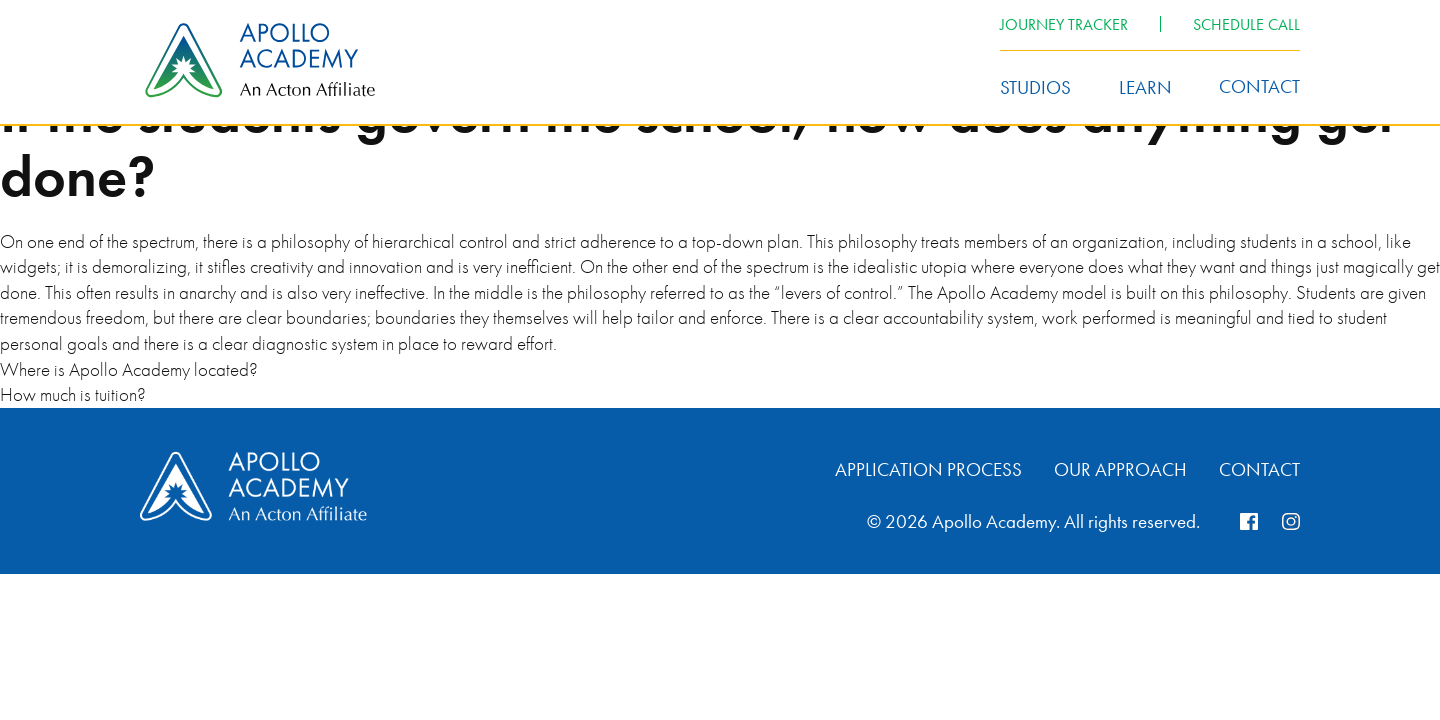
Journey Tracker (1064, 24)
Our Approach (1120, 469)
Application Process (928, 469)
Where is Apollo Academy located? (129, 369)
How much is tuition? (73, 394)
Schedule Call (1246, 24)
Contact (1259, 86)
